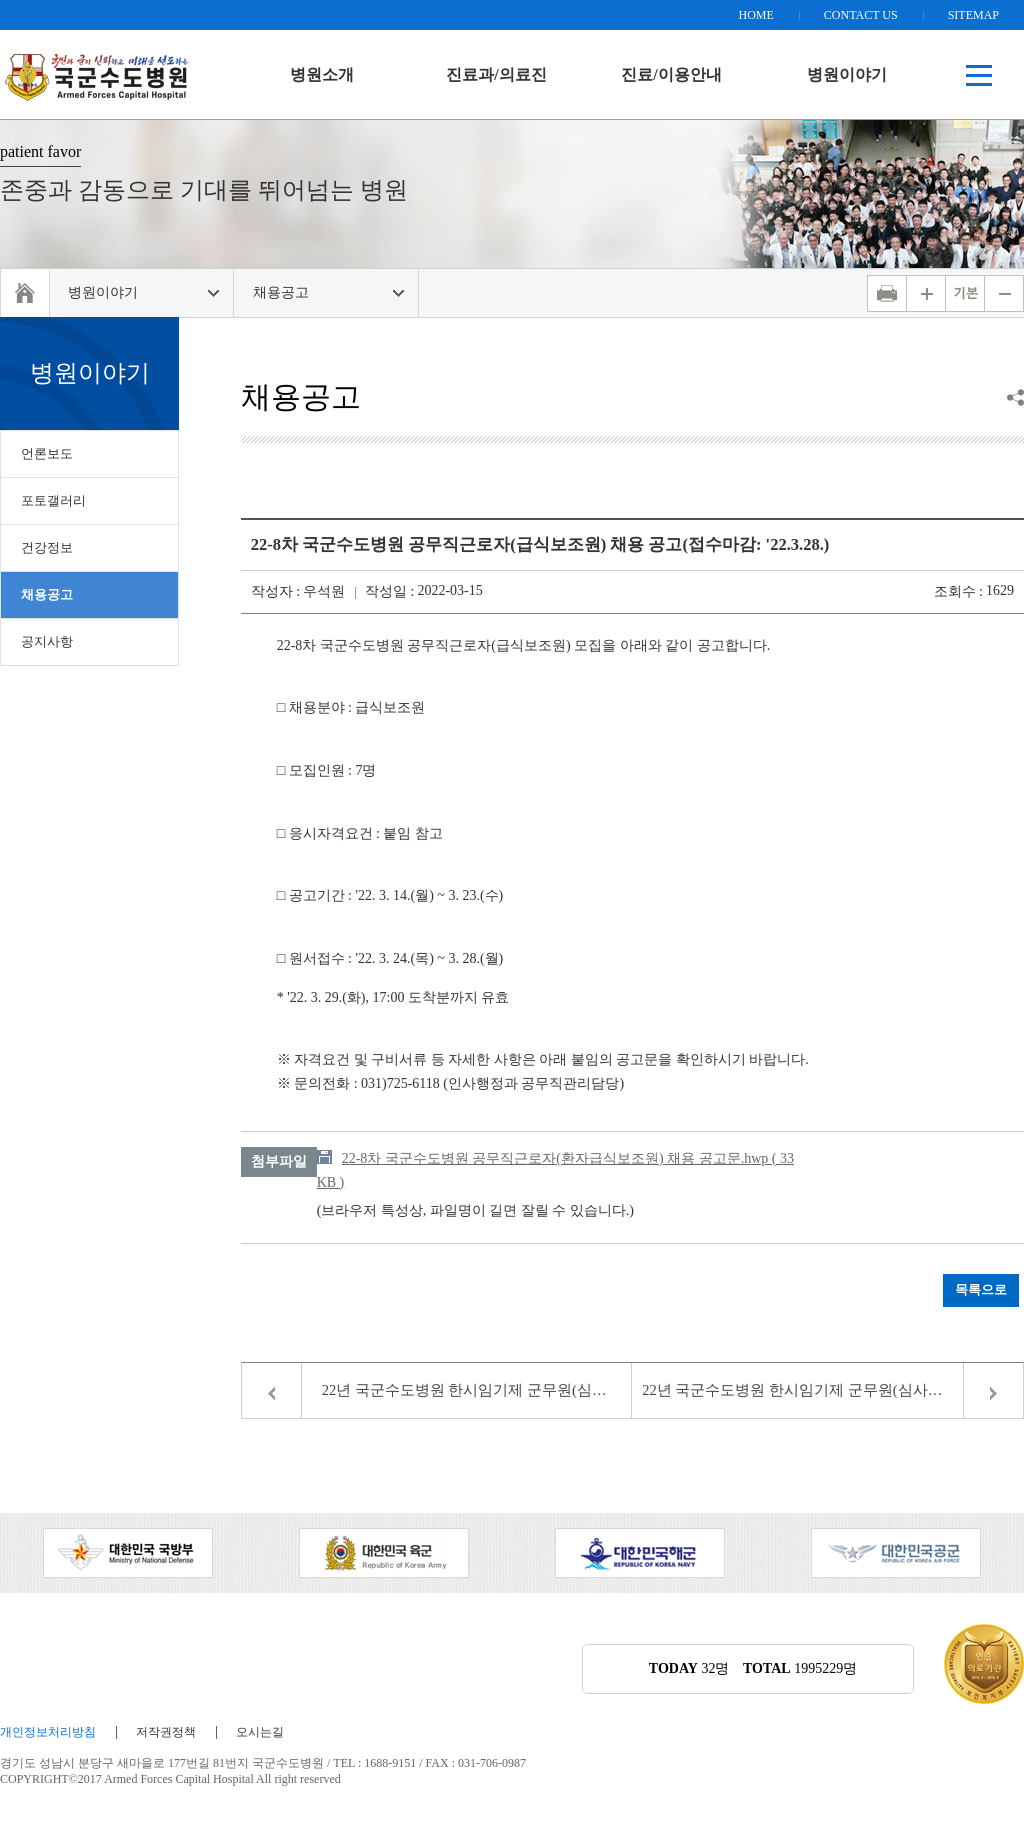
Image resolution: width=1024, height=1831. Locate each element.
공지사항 (47, 641)
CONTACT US (861, 15)
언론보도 (47, 453)
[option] (128, 1553)
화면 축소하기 (1004, 293)
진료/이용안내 (671, 74)
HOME (755, 15)
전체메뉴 (979, 75)
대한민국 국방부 (128, 1553)
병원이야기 (847, 74)
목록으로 (981, 1290)
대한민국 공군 (896, 1553)
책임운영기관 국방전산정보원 (97, 75)
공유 (1015, 397)
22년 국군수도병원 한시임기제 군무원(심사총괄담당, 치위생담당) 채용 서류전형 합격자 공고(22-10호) (832, 1390)
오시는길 (260, 1732)
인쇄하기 (887, 293)
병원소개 (322, 74)
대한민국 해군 (640, 1553)
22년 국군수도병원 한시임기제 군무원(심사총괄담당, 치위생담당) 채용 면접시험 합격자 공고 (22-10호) (477, 1390)
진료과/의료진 (496, 74)
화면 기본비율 (965, 293)
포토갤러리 (53, 500)
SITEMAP (973, 15)
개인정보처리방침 (48, 1732)
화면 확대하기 (926, 293)
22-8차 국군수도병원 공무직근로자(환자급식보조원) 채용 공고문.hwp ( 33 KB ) (555, 1170)
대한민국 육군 (384, 1553)
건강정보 (47, 547)
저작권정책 (166, 1732)
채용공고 (281, 292)
